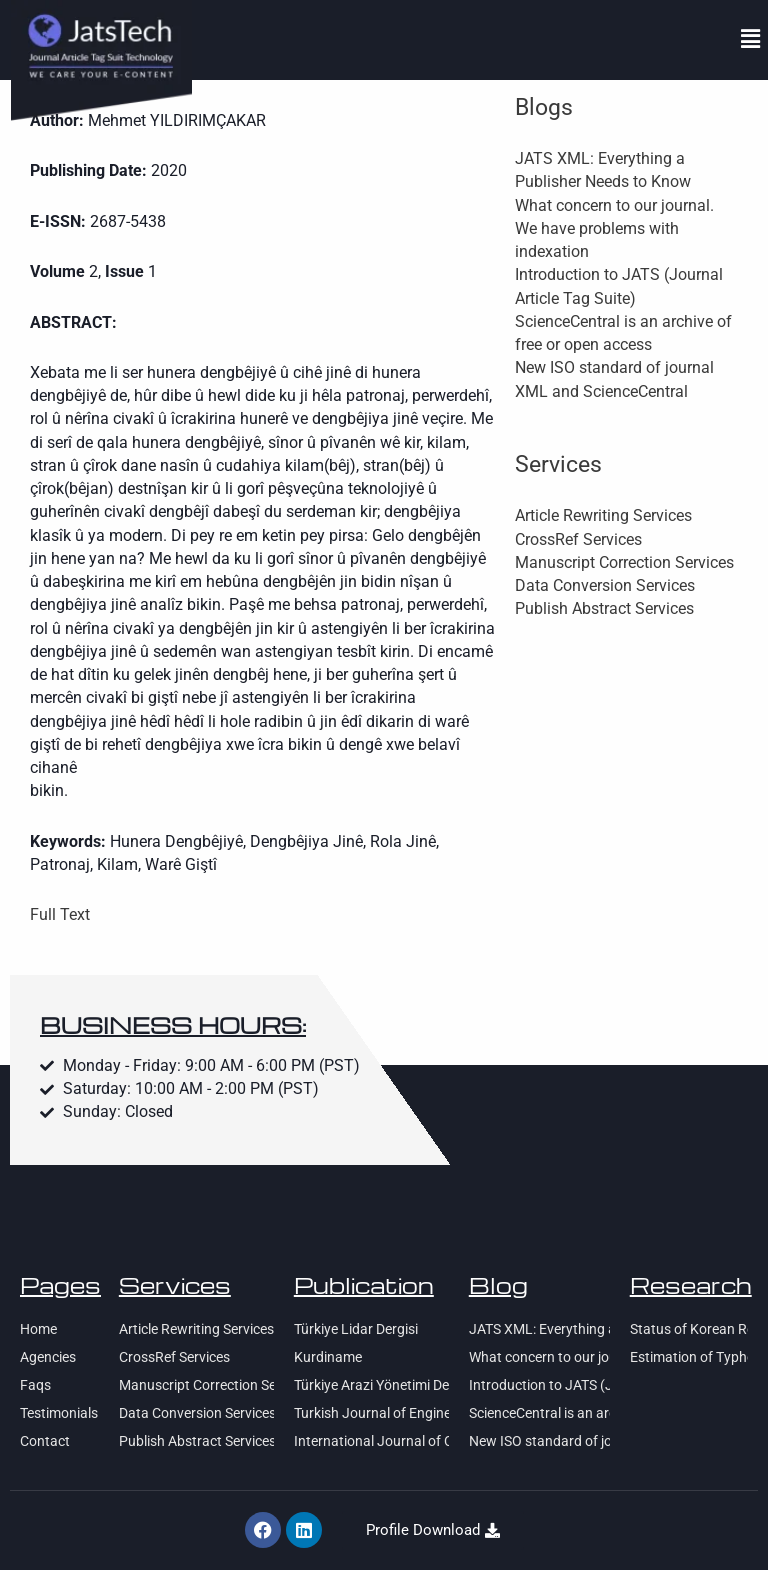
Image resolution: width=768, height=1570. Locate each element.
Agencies (48, 1357)
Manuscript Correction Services (624, 563)
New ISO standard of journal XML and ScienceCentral (539, 1441)
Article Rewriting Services (603, 516)
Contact (45, 1441)
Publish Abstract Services (604, 609)
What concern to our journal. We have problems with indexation (614, 229)
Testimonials (59, 1413)
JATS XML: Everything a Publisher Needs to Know (539, 1329)
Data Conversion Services (605, 586)
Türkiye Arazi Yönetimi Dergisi (371, 1385)
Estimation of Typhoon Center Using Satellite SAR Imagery (689, 1357)
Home (38, 1329)
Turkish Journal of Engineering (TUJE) (371, 1413)
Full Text (60, 915)
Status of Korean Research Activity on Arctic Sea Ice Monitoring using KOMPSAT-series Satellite (689, 1329)
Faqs (35, 1385)
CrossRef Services (578, 540)
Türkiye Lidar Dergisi (356, 1329)
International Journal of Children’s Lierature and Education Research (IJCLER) (371, 1441)
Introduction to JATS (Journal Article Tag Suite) (539, 1385)
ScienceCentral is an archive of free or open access (539, 1413)
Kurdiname (328, 1357)
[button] (751, 39)
